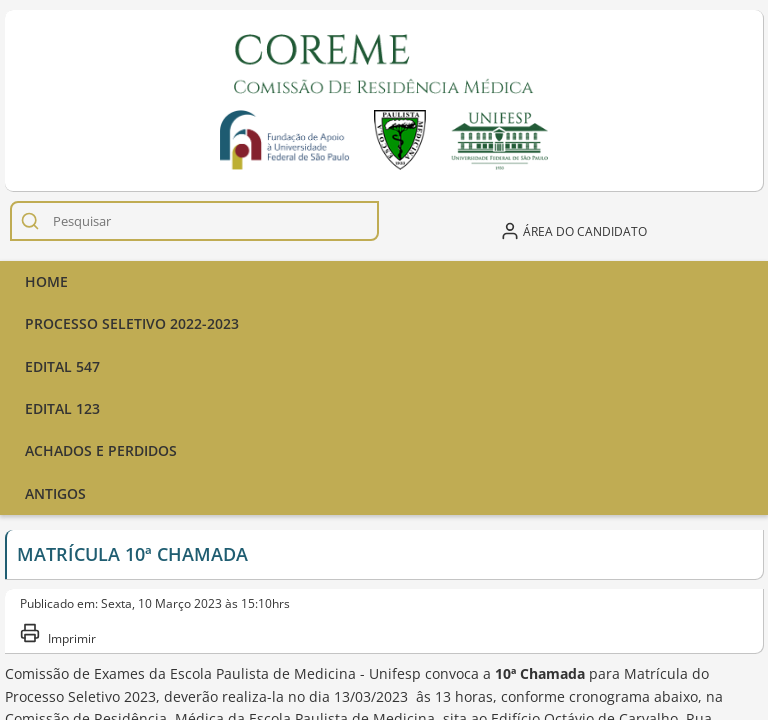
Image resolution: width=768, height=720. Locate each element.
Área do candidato (573, 231)
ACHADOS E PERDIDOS (101, 450)
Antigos (55, 493)
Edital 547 (62, 366)
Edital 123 (62, 408)
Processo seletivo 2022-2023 (132, 323)
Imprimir (58, 634)
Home (46, 281)
